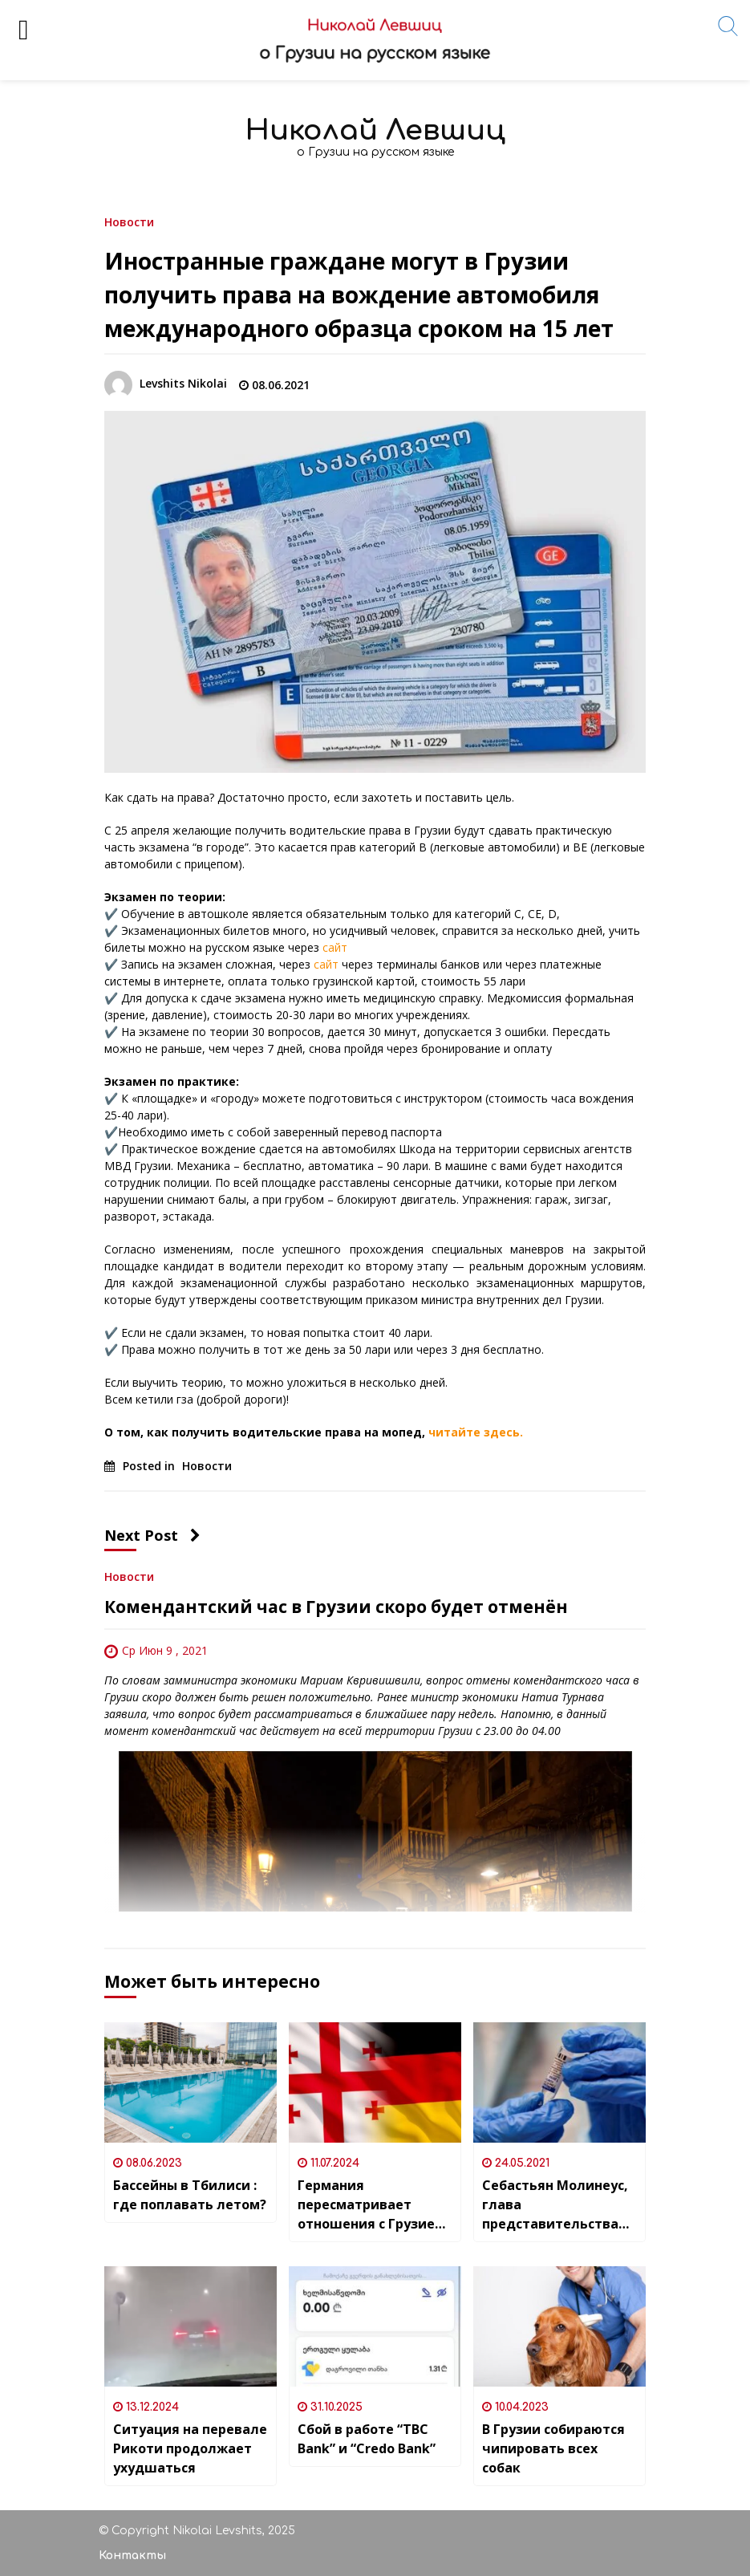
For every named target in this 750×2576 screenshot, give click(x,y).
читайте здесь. (475, 1432)
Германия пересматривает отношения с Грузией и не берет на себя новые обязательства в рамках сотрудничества (372, 2204)
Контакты (132, 2556)
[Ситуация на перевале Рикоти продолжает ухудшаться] (190, 2326)
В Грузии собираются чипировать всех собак (553, 2448)
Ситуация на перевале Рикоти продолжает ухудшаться (190, 2448)
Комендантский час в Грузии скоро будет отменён (336, 1606)
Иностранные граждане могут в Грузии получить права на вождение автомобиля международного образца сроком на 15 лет (359, 294)
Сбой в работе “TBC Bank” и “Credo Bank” (367, 2438)
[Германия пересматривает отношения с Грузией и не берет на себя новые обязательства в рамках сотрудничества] (375, 2082)
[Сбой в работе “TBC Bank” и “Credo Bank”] (375, 2326)
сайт (334, 947)
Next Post (152, 1535)
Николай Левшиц (375, 130)
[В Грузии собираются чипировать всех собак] (559, 2326)
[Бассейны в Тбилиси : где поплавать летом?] (190, 2082)
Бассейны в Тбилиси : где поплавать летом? (189, 2194)
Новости (129, 221)
